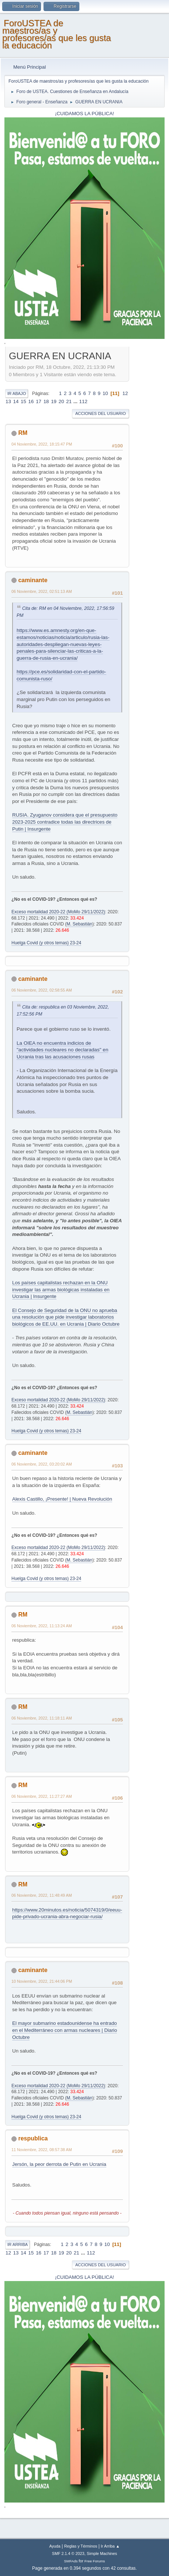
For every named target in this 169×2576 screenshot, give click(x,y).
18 (46, 401)
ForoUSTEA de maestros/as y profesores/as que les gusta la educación (56, 34)
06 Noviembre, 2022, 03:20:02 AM (41, 1464)
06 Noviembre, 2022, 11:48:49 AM (41, 1895)
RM (22, 433)
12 (125, 393)
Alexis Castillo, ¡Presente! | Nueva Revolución (62, 1499)
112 (83, 401)
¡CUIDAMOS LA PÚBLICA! (84, 113)
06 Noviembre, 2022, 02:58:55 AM (41, 990)
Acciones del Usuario (100, 413)
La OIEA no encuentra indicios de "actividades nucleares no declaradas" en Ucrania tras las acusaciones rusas (62, 1049)
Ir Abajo (16, 393)
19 (53, 401)
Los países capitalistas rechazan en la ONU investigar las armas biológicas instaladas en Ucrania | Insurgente (61, 1289)
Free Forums (94, 2561)
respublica (33, 2138)
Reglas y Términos (80, 2546)
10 (105, 393)
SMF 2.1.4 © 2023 (68, 2553)
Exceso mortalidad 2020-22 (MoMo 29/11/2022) (58, 911)
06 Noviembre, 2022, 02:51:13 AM (41, 591)
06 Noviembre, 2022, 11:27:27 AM (41, 1796)
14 (16, 401)
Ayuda (54, 2546)
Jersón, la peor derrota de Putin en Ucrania (59, 2164)
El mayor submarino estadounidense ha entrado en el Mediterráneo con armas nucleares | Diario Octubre (64, 2030)
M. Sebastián (79, 924)
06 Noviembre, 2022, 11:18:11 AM (41, 1718)
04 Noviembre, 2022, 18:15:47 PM (41, 444)
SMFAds (71, 2561)
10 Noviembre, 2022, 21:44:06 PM (41, 1981)
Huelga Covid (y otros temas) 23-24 (46, 942)
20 (61, 401)
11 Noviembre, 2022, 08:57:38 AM (41, 2149)
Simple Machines (102, 2553)
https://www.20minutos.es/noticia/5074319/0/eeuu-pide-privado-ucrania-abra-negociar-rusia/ (67, 1913)
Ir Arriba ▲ (110, 2546)
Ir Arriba (17, 2244)
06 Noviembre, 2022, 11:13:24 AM (41, 1626)
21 (69, 401)
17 (38, 401)
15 (23, 401)
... (76, 401)
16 (31, 401)
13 (8, 401)
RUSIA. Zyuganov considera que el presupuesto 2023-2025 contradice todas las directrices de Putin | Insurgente (64, 821)
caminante (32, 580)
